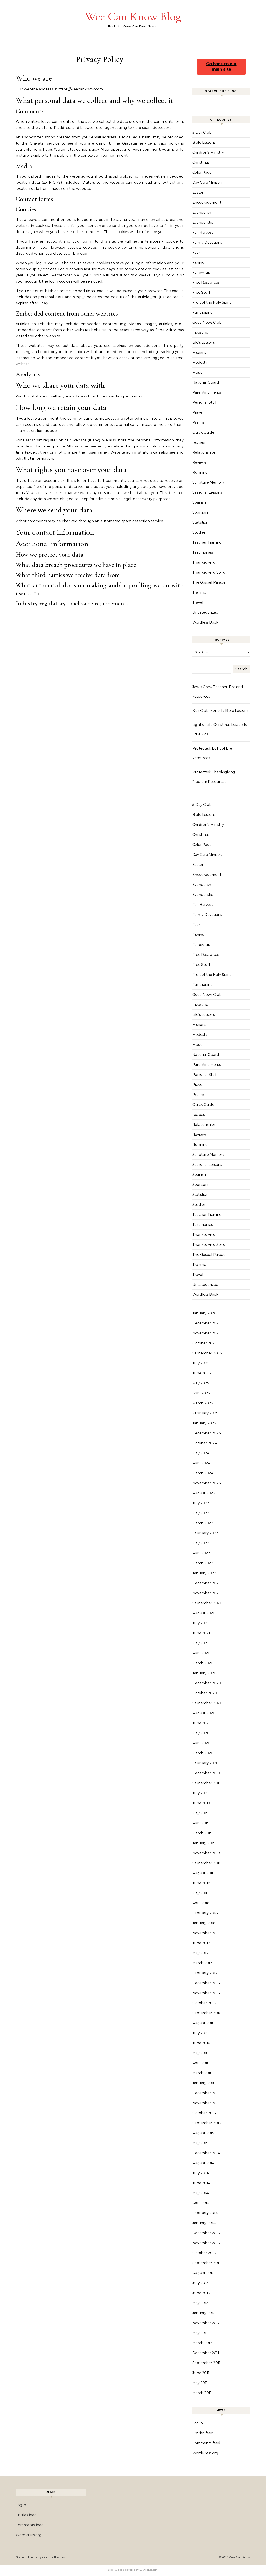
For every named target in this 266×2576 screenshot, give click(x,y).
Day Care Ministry (207, 182)
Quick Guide (203, 432)
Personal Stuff (205, 402)
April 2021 (200, 1653)
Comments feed (206, 2443)
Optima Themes (53, 2557)
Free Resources (205, 282)
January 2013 (203, 2313)
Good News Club (207, 322)
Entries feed (202, 2433)
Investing (200, 332)
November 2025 (206, 1333)
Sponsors (200, 512)
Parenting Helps (206, 392)
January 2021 (203, 1673)
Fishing (198, 262)
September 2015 (206, 2123)
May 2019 (200, 1813)
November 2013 (206, 2243)
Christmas (200, 162)
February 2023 (205, 1533)
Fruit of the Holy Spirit (211, 302)
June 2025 (201, 1373)
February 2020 (205, 1763)
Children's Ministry (208, 152)
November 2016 (206, 1993)
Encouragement (206, 202)
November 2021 (206, 1593)
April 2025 (201, 1393)
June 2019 (201, 1803)
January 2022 (204, 1573)
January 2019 (203, 1843)
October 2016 (204, 2003)
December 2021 (206, 1583)
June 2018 (201, 1883)
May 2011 (200, 2383)
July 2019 (200, 1793)
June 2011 (200, 2373)
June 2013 (201, 2293)
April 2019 (200, 1823)
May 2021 (200, 1643)
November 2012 (206, 2323)
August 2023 (203, 1493)
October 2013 (204, 2253)
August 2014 (203, 2163)
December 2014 (206, 2153)
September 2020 (207, 1703)
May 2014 (200, 2193)
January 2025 (204, 1423)
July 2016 (200, 2033)
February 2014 (205, 2213)
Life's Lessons (203, 342)
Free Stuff (201, 292)
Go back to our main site (221, 67)
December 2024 (206, 1433)
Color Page (202, 172)
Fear (196, 252)
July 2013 (200, 2283)
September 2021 (206, 1603)
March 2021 (202, 1663)
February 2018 (205, 1913)
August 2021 (203, 1613)
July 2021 (200, 1623)
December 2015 (206, 2093)
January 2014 (204, 2223)
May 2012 (200, 2333)
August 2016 (203, 2023)
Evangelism (202, 212)
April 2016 (200, 2063)
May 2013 (200, 2303)
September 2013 (206, 2263)
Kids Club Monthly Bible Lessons (220, 710)
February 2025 (205, 1413)
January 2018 (204, 1923)
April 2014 (201, 2203)
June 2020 (201, 1723)
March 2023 (202, 1523)
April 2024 (201, 1463)
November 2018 (206, 1853)
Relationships (203, 452)
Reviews (199, 462)
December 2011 (205, 2353)
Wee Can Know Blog (133, 16)
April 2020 (201, 1743)
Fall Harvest (202, 232)
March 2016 (202, 2073)
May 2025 (200, 1383)
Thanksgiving (204, 562)
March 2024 (203, 1473)
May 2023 (200, 1513)
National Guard (205, 382)
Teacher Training (207, 542)
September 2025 (207, 1353)
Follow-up (201, 272)
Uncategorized (205, 612)
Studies (198, 532)
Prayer (198, 412)
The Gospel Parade (209, 582)
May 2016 (200, 2053)
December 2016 (206, 1983)
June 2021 (201, 1633)
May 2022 (200, 1543)
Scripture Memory (208, 482)
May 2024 (201, 1453)
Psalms (198, 422)
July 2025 (200, 1363)
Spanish (199, 502)
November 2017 (206, 1933)
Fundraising (202, 312)
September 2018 (206, 1863)
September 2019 (206, 1783)
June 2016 (201, 2043)
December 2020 (206, 1683)
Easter (197, 192)
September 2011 (206, 2363)
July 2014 (200, 2173)
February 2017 (205, 1973)
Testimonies (202, 552)
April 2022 (201, 1553)
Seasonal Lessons (207, 492)
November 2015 (206, 2103)
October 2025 (204, 1343)
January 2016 (203, 2083)
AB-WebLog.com (148, 2569)
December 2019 (206, 1773)
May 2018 (200, 1893)
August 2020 (203, 1713)
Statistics (199, 522)
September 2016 (206, 2013)
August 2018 (203, 1873)
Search (241, 669)
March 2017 (202, 1963)
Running (200, 472)
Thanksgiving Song (209, 572)
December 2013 (206, 2233)
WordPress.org (205, 2453)
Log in (197, 2423)
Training (199, 592)
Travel (197, 602)
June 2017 (201, 1943)
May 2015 (200, 2143)
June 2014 (201, 2183)
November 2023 (206, 1483)
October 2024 (204, 1443)
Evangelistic (202, 222)
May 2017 (200, 1953)
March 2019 (202, 1833)
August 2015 (203, 2133)
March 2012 (202, 2343)
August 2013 (203, 2273)
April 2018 (200, 1903)
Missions (199, 352)
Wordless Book (205, 622)
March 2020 (202, 1753)
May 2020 (200, 1733)
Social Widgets (116, 2569)
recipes (198, 442)
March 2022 (202, 1563)
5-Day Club (202, 132)
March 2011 (201, 2393)
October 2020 (204, 1693)
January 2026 (204, 1313)
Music (197, 372)
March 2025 (202, 1403)
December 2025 (206, 1323)
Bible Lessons (203, 142)
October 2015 (204, 2113)
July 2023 (200, 1503)
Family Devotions (207, 242)
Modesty (199, 362)
